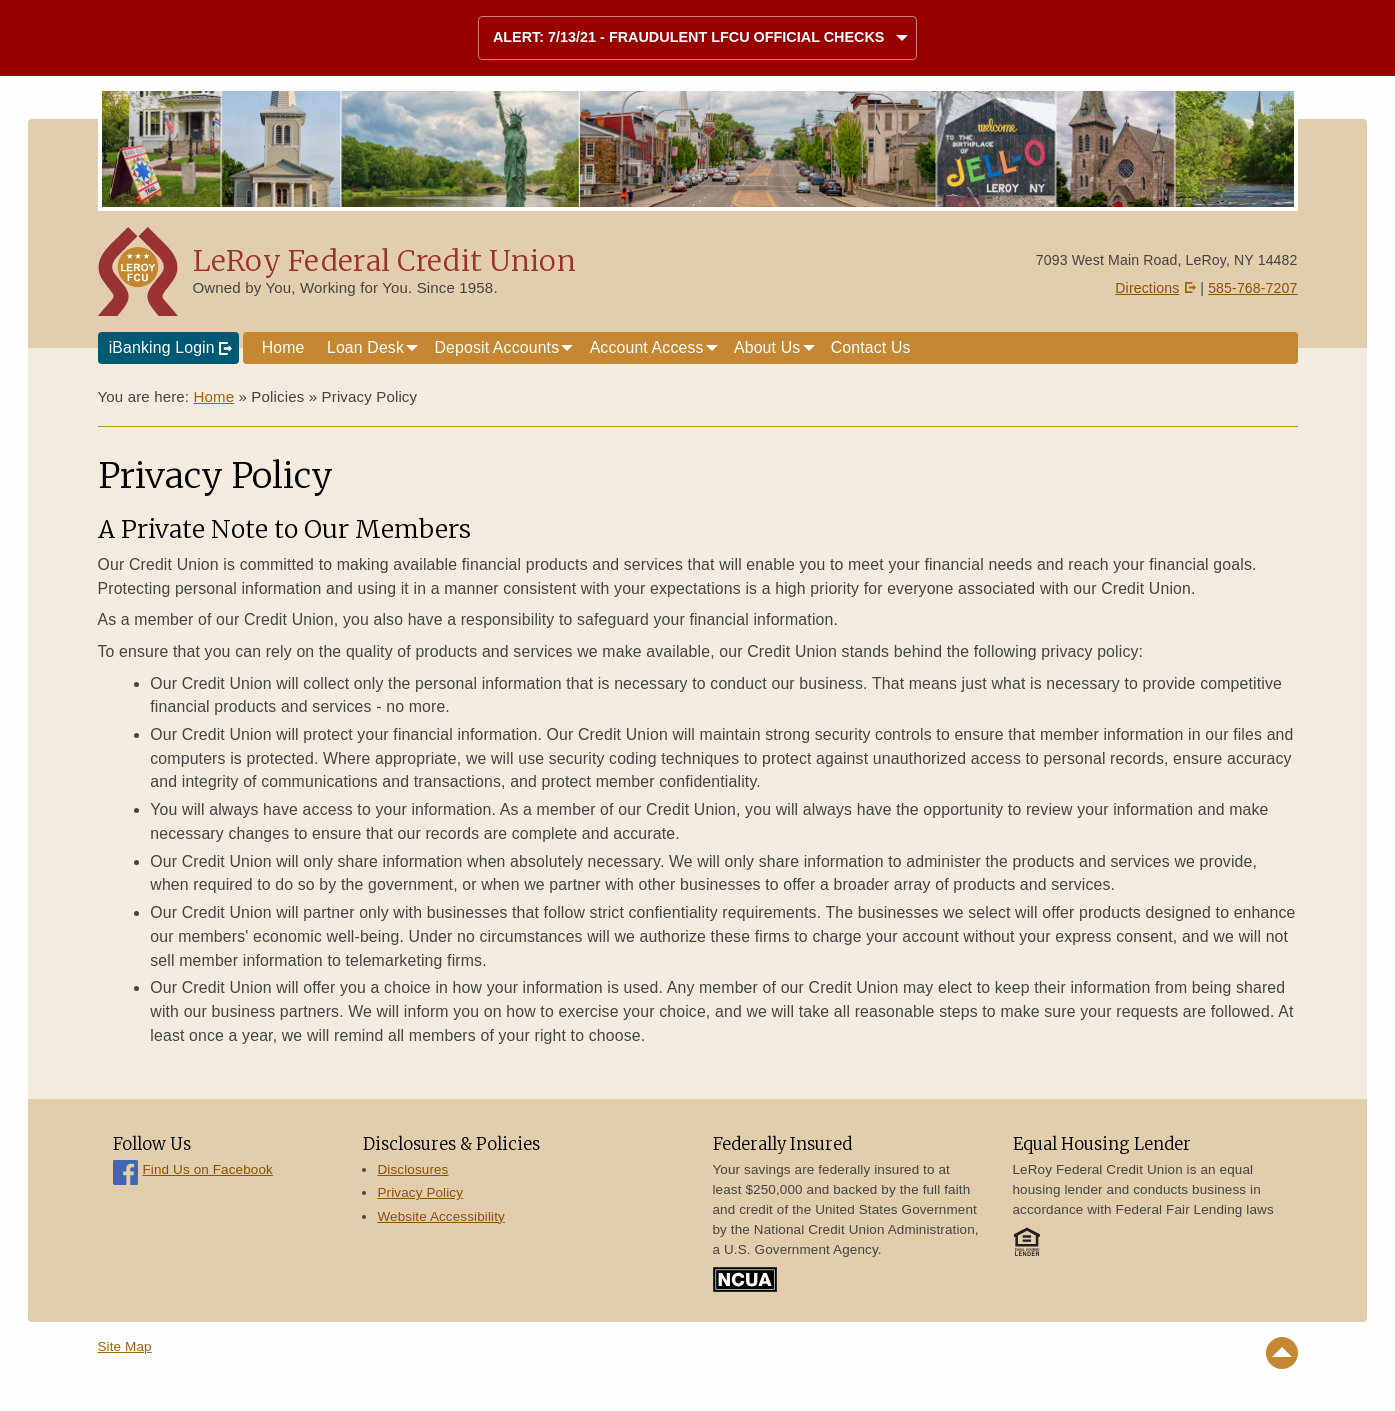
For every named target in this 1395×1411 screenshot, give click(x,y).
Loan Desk (365, 347)
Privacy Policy (420, 1192)
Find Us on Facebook (208, 1169)
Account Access (647, 347)
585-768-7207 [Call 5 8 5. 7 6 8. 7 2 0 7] (1252, 288)
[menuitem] (283, 348)
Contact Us (871, 347)
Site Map (125, 1346)
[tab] (697, 38)
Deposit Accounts (496, 347)
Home (283, 347)
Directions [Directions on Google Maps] (1147, 288)
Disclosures (412, 1169)
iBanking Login (162, 347)
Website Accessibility (440, 1216)
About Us (767, 347)
